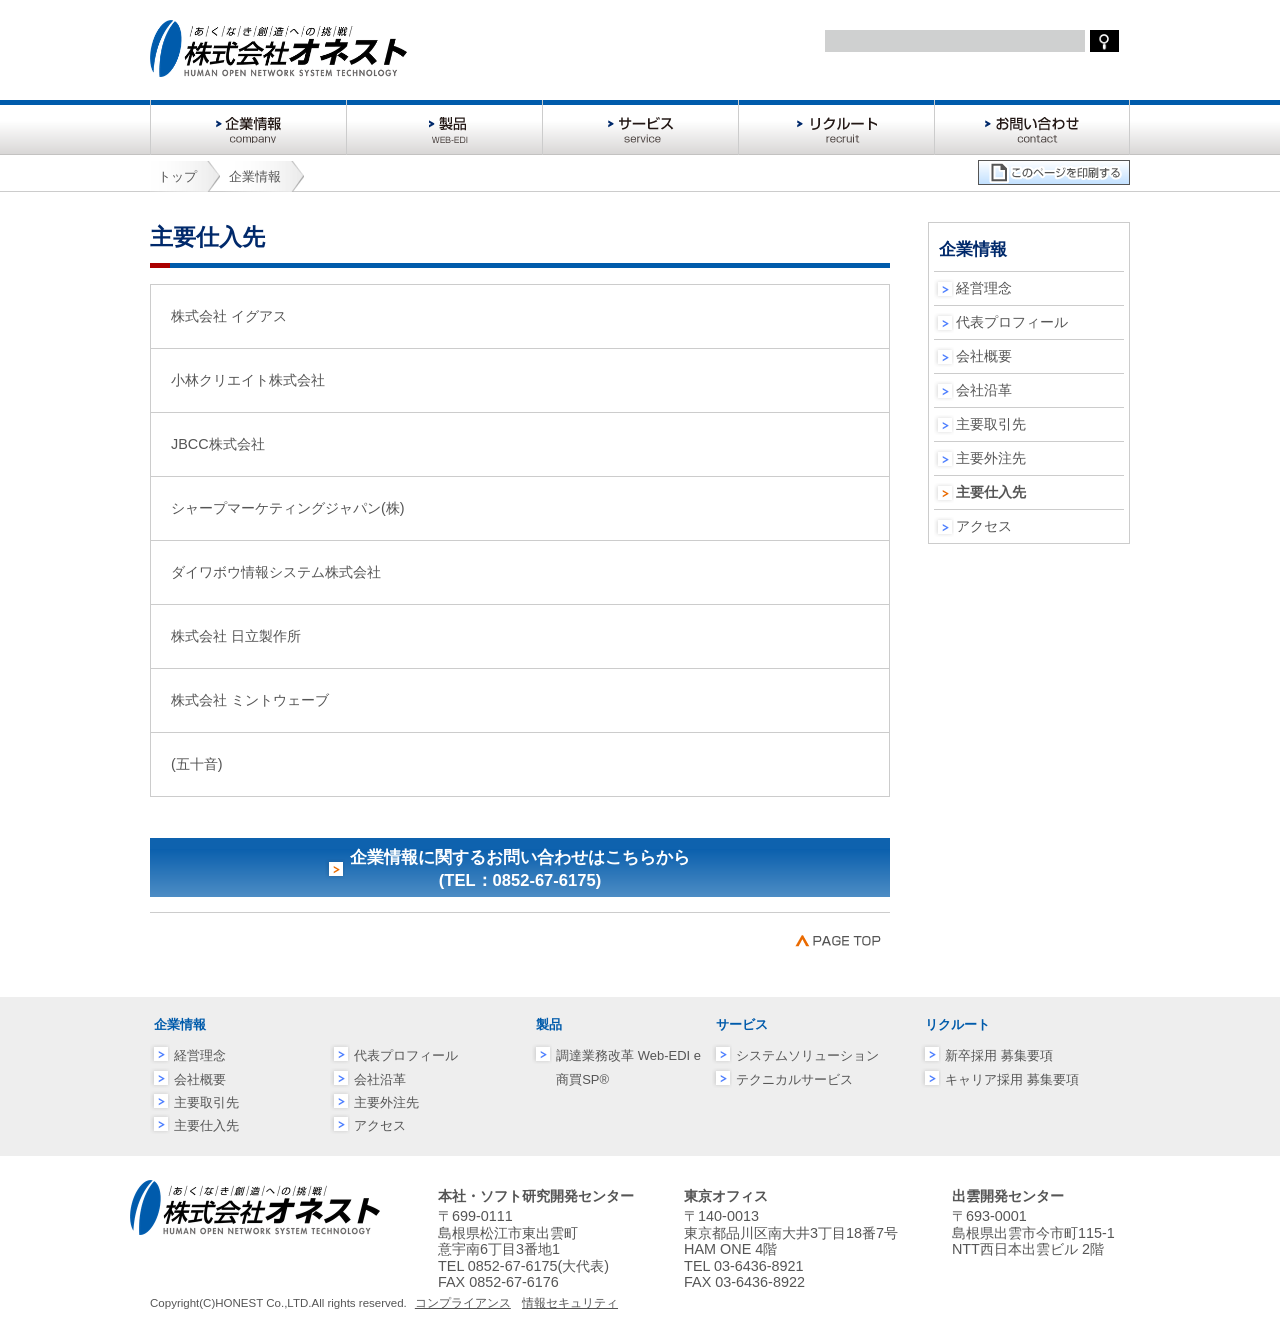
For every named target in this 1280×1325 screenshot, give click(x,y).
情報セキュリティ (570, 1303)
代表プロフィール (1012, 322)
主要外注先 (991, 458)
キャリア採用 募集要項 (1012, 1079)
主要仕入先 (206, 1125)
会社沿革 (984, 390)
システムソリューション (807, 1055)
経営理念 (984, 288)
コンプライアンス (463, 1303)
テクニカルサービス (794, 1079)
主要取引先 (991, 424)
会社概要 (984, 356)
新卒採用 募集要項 (999, 1055)
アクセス (984, 526)
